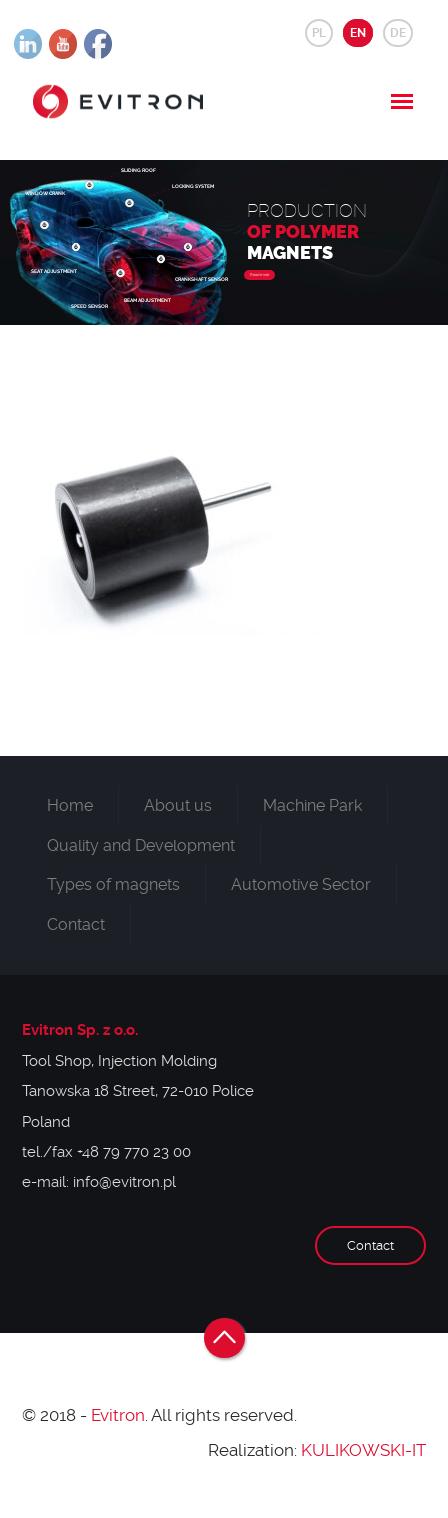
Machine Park (312, 805)
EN (358, 33)
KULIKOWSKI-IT (363, 1450)
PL (319, 33)
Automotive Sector (301, 884)
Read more (259, 274)
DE (398, 33)
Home (70, 805)
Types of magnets (113, 884)
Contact (76, 924)
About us (178, 805)
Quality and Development (141, 845)
